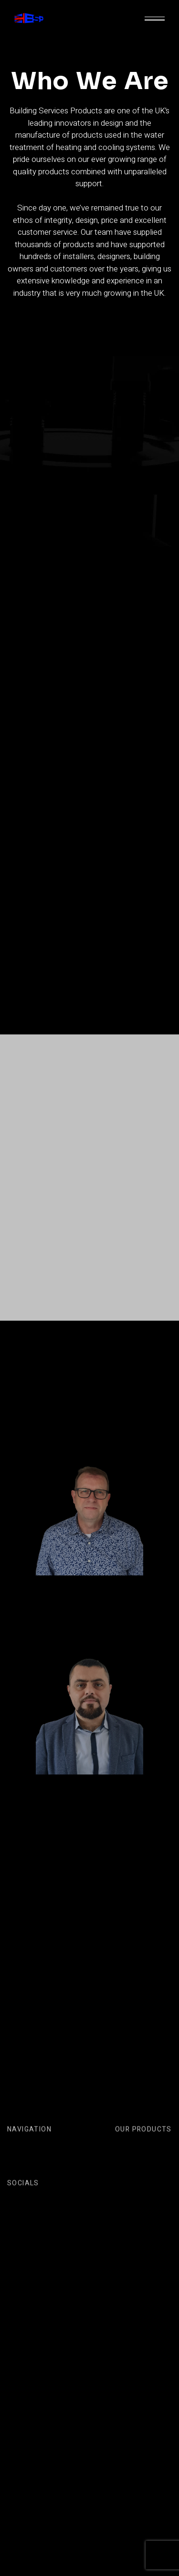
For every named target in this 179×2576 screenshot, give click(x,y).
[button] (155, 19)
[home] (28, 19)
